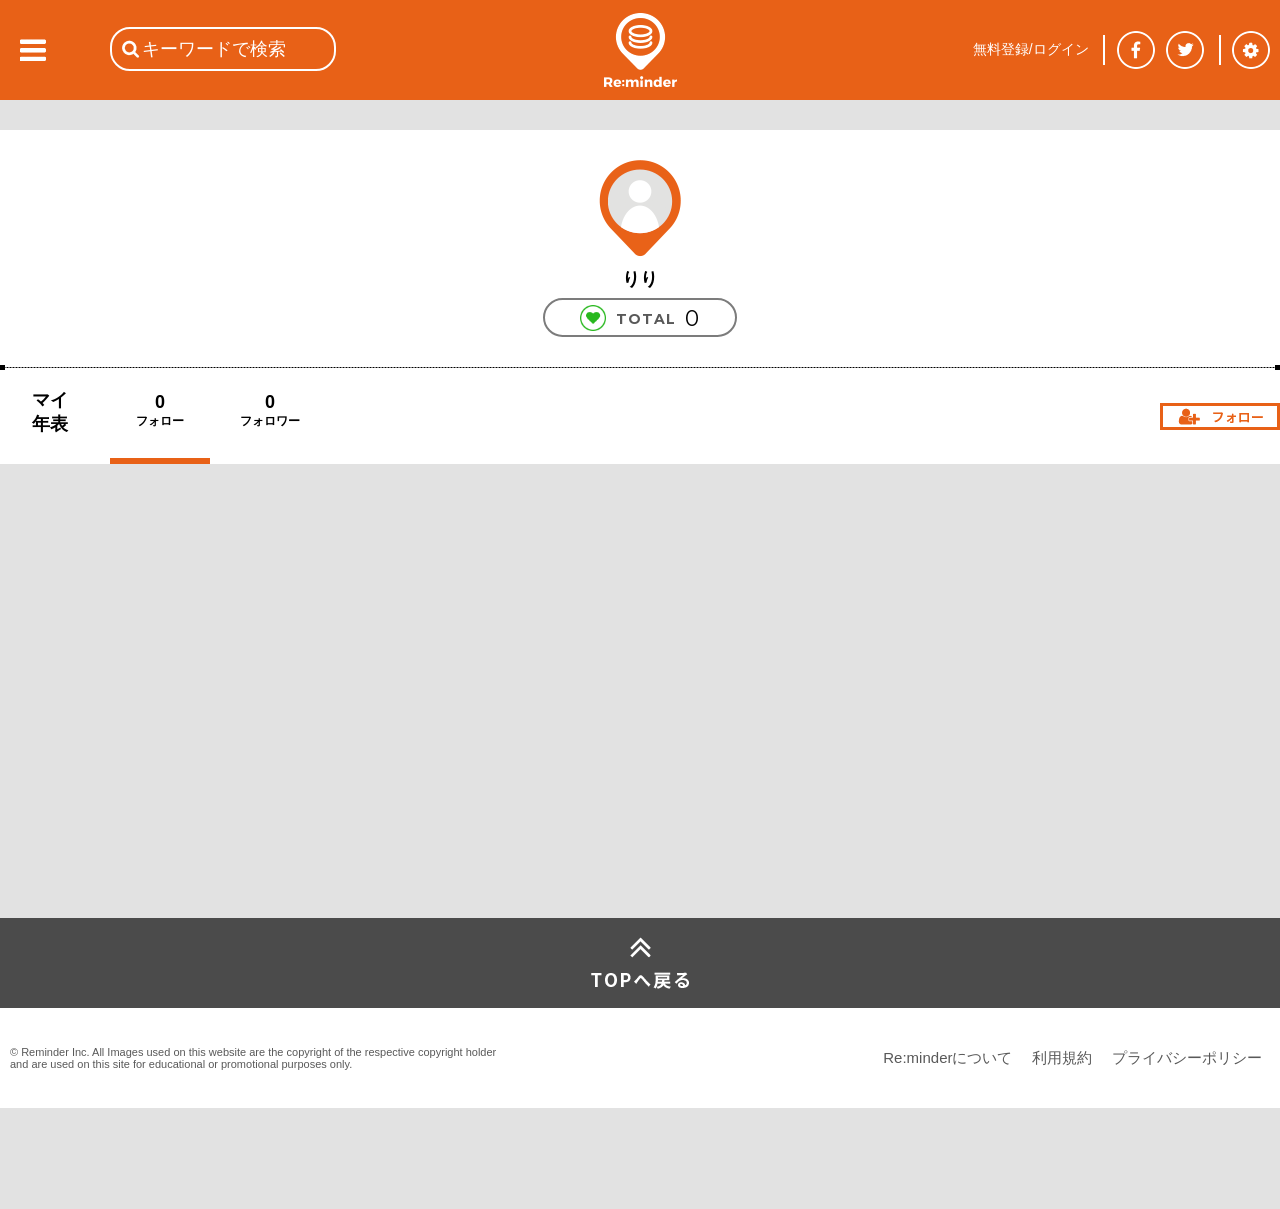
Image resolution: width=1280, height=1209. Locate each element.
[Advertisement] (150, 769)
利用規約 (1062, 1057)
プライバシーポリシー (1187, 1057)
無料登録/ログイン (1031, 49)
